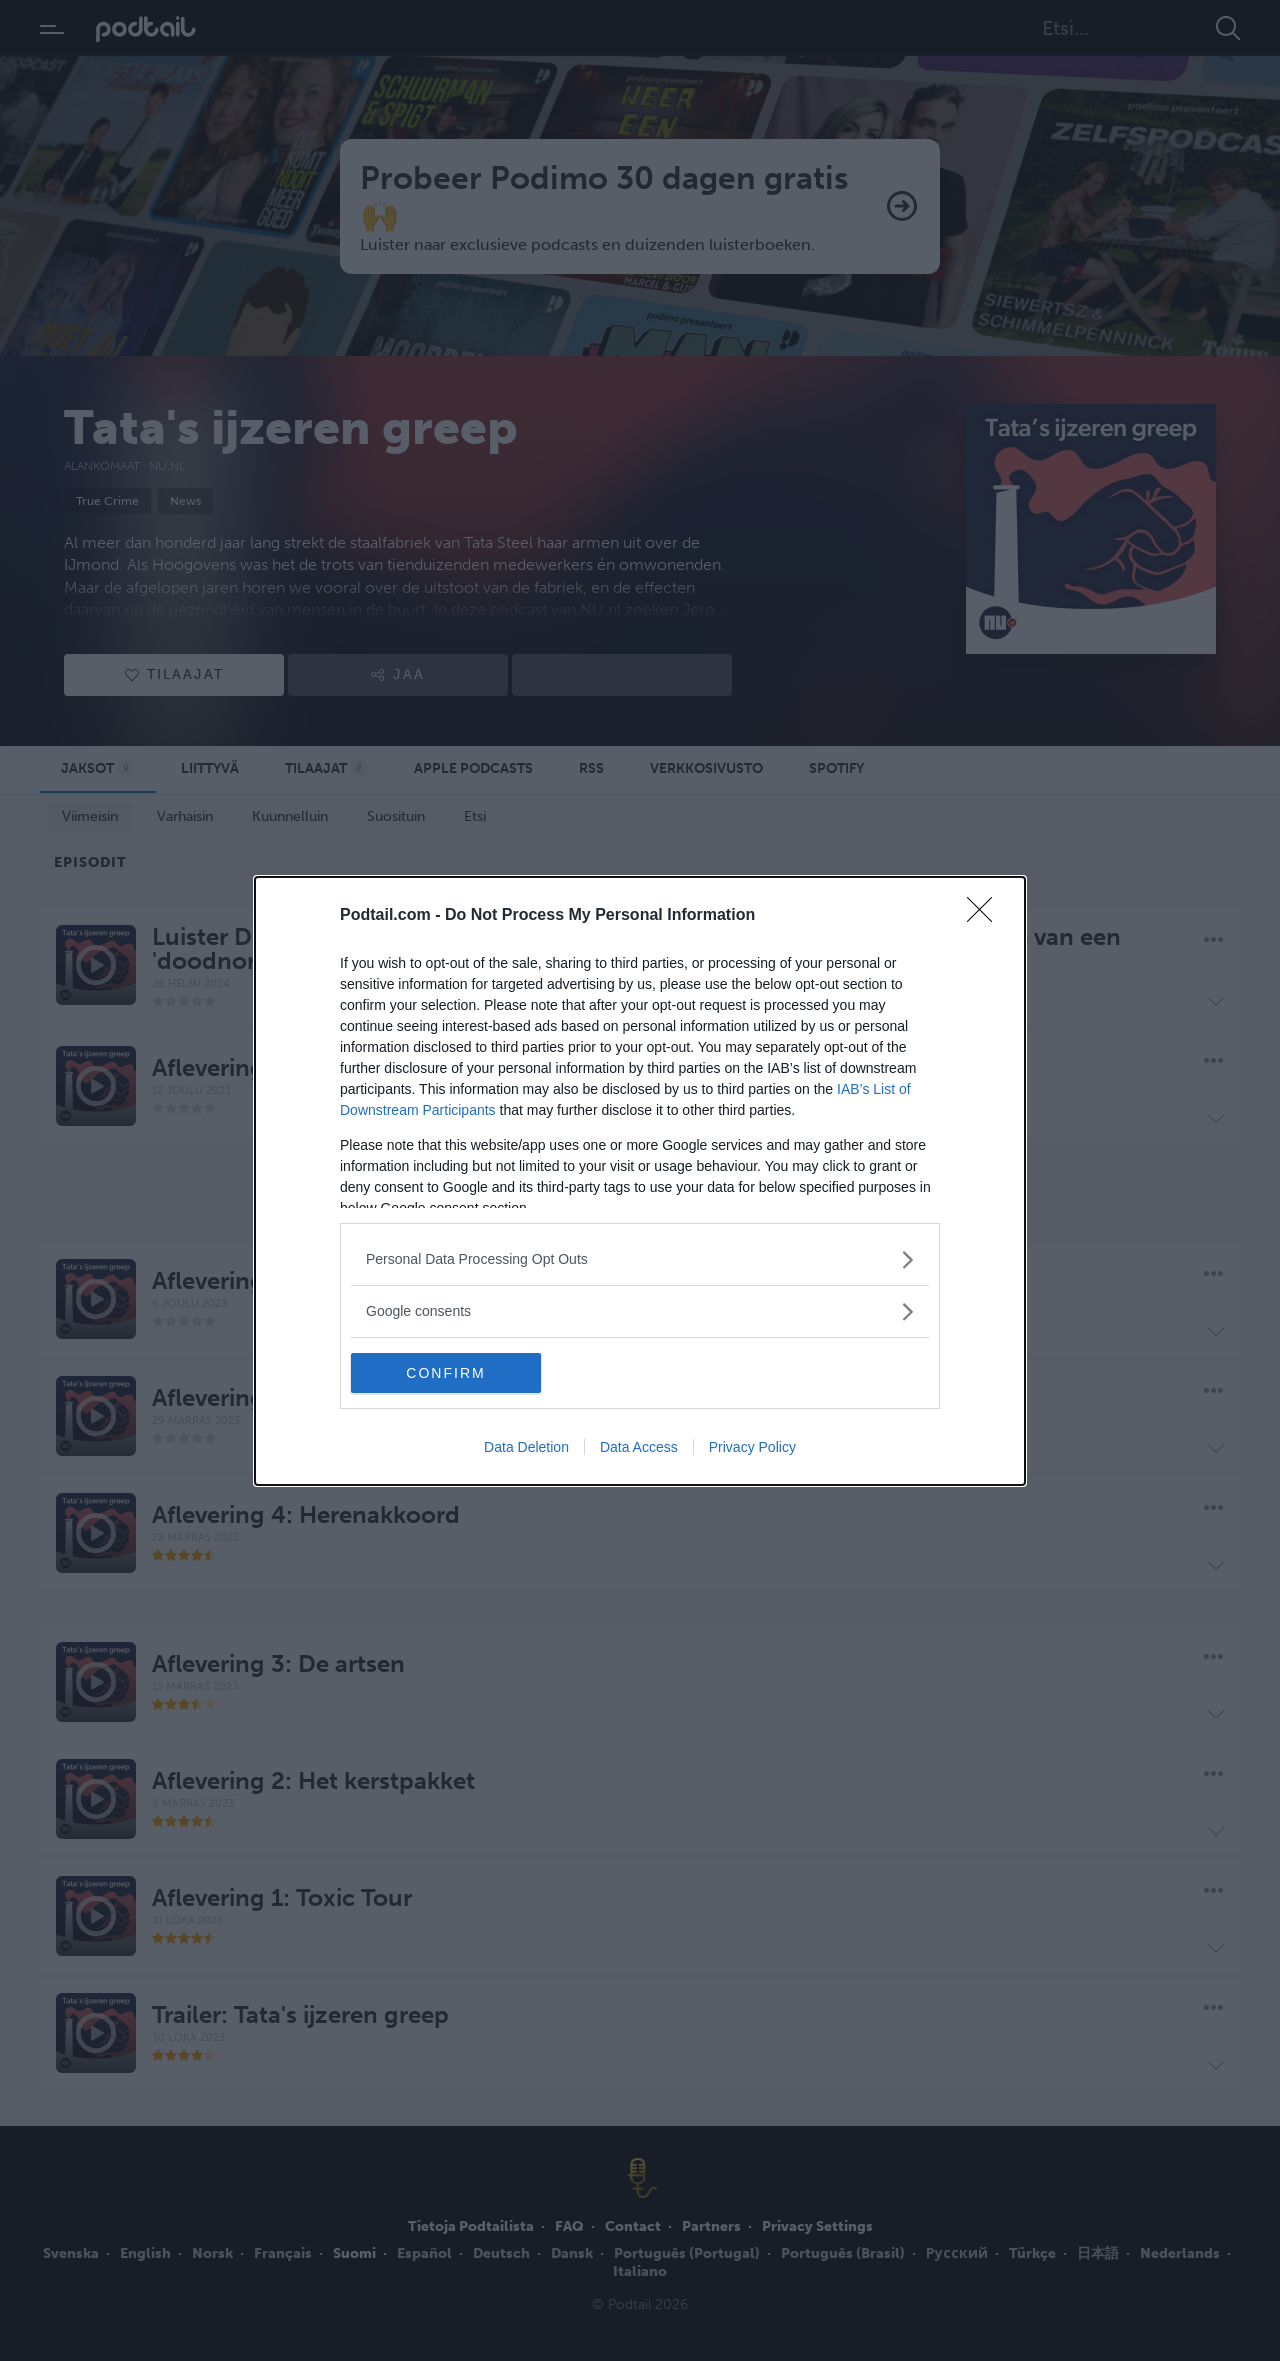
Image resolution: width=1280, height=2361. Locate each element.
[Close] (986, 916)
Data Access (639, 1447)
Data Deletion (526, 1447)
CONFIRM (445, 1373)
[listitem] (640, 1259)
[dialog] (640, 1181)
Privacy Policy (752, 1447)
